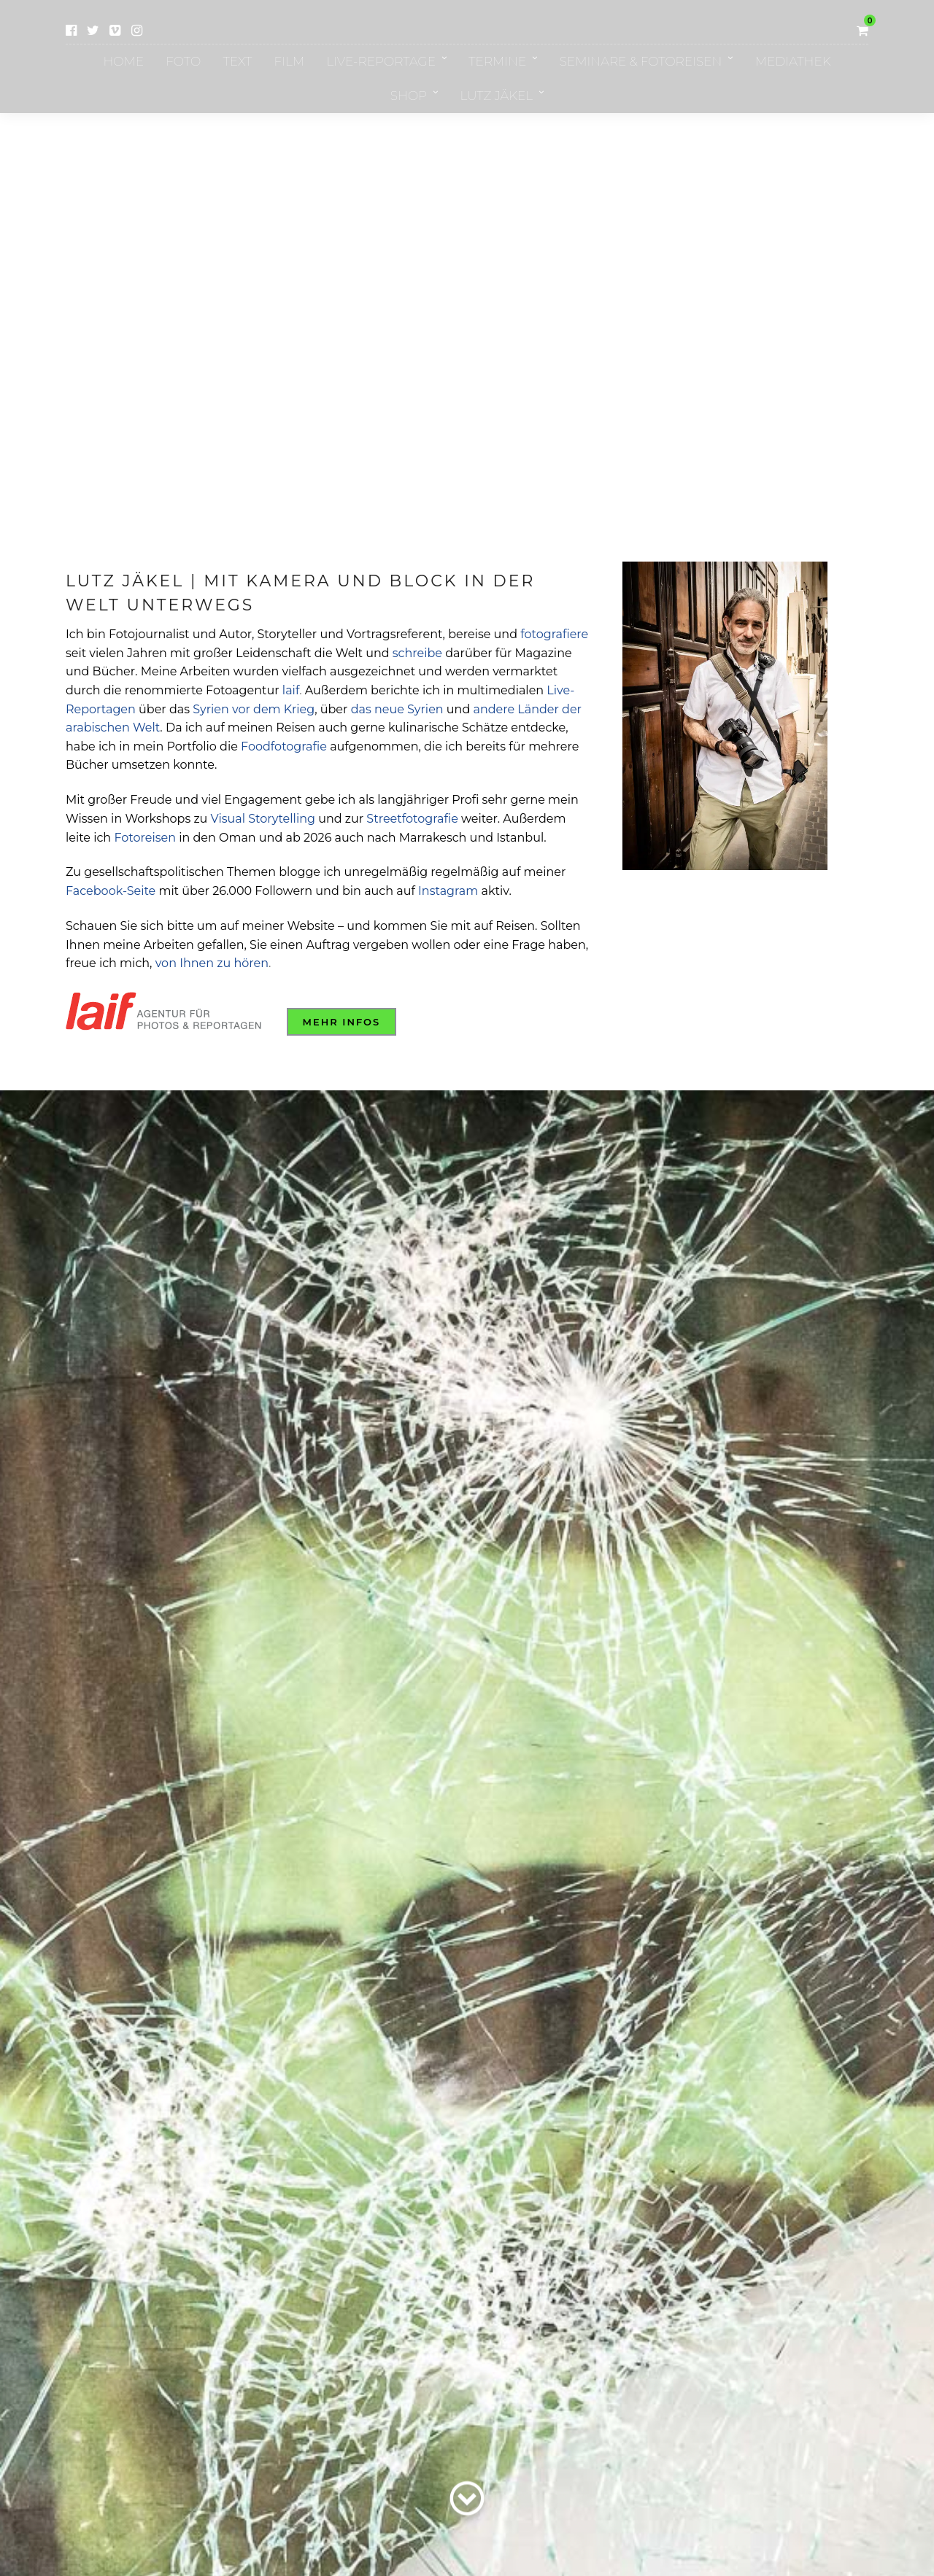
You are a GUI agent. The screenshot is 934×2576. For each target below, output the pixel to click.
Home (123, 61)
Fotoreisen (145, 838)
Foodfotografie (284, 746)
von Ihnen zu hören (212, 963)
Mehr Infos (342, 1022)
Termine (497, 61)
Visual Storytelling (263, 819)
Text (237, 61)
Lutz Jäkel (496, 95)
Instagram (448, 891)
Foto (183, 61)
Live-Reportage (381, 61)
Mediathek (793, 61)
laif (290, 690)
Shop (408, 95)
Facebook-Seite (110, 891)
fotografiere (554, 634)
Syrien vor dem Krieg (253, 709)
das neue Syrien (397, 709)
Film (289, 61)
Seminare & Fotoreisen (641, 61)
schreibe (417, 653)
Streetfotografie (412, 819)
